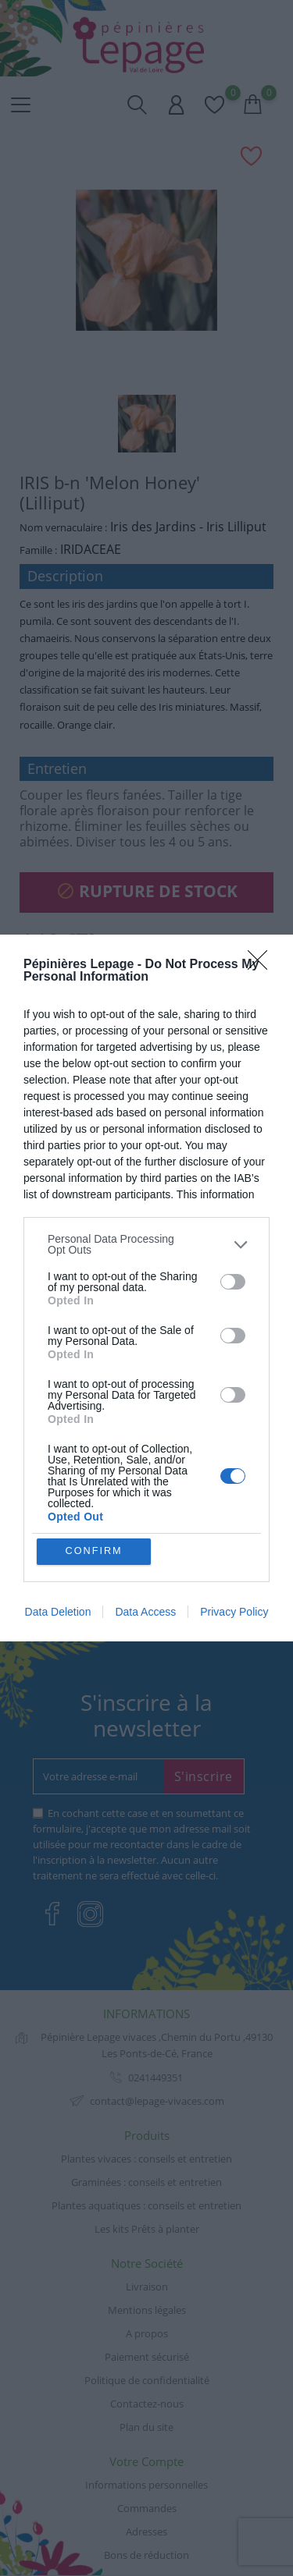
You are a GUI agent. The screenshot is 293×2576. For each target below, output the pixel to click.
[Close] (262, 965)
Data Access (145, 1612)
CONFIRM (94, 1551)
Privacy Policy (234, 1612)
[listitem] (146, 1244)
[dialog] (146, 1288)
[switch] (232, 1281)
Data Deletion (58, 1612)
